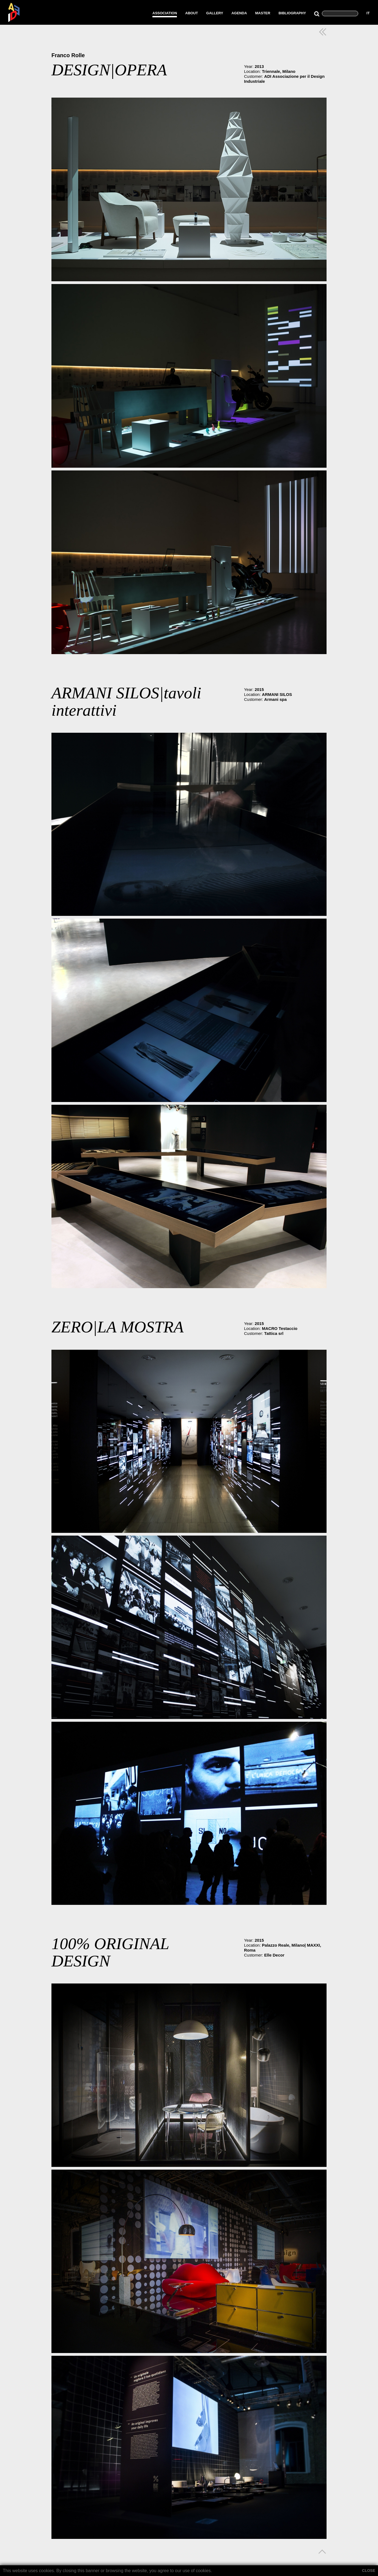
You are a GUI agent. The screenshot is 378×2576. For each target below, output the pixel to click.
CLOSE (368, 2570)
